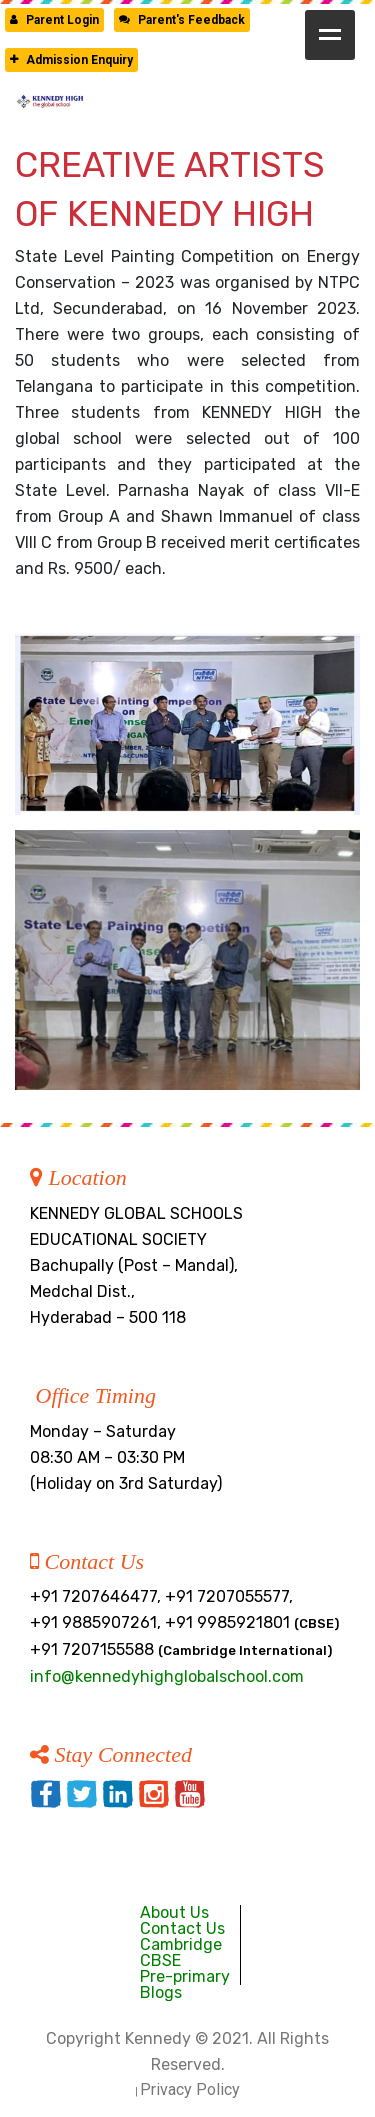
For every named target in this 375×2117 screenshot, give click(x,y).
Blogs (161, 1992)
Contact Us (182, 1928)
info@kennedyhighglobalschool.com (167, 1676)
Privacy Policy (190, 2089)
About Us (174, 1912)
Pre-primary (185, 1976)
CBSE (160, 1960)
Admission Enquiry (71, 60)
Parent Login (54, 20)
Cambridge (181, 1944)
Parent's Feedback (182, 20)
